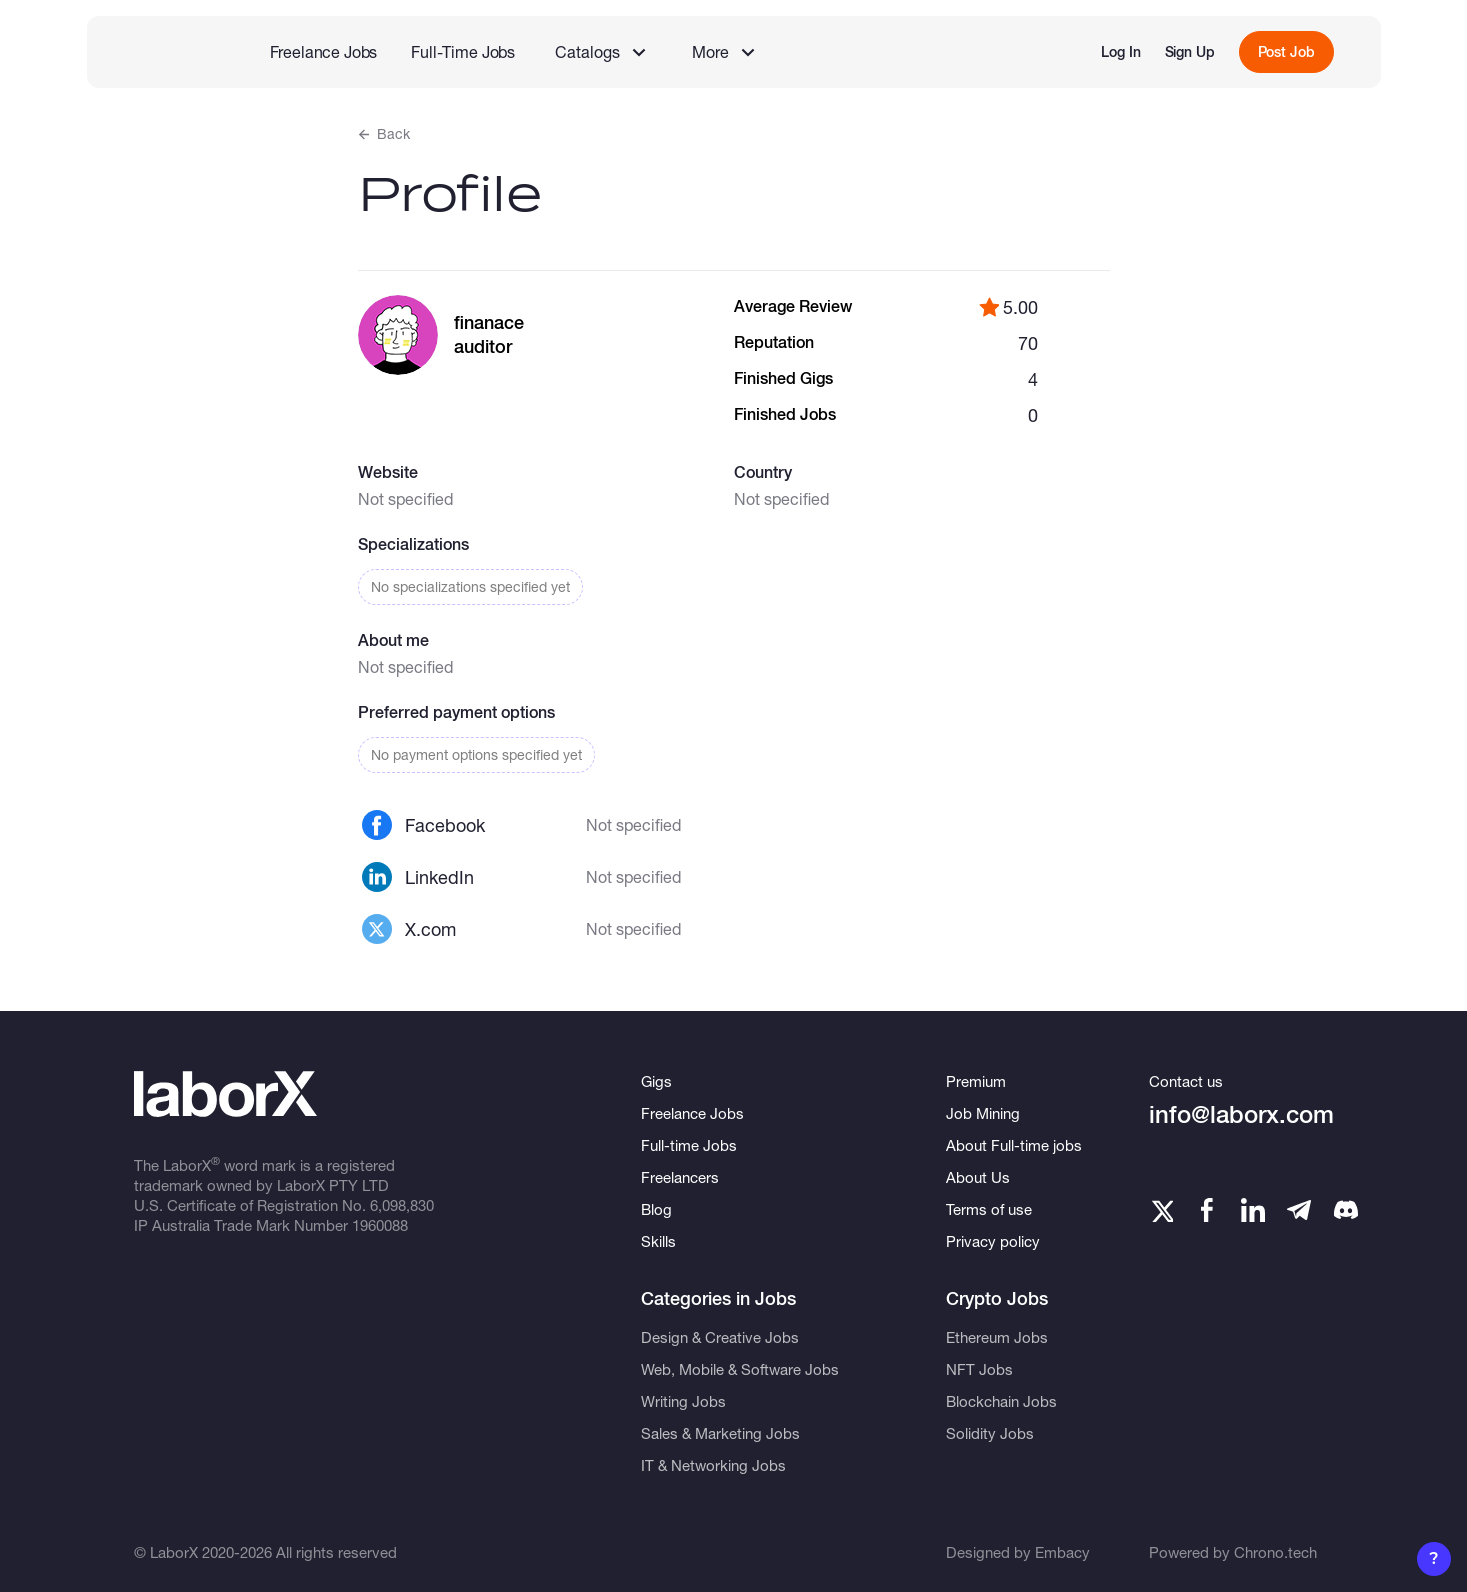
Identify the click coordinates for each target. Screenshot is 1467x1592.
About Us (978, 1177)
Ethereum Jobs (997, 1337)
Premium (976, 1081)
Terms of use (989, 1209)
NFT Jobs (979, 1369)
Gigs (656, 1081)
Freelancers (680, 1177)
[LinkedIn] (1253, 1210)
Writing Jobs (683, 1401)
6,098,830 (402, 1205)
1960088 (380, 1225)
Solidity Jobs (990, 1433)
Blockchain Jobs (1001, 1401)
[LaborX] (174, 52)
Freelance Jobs (324, 51)
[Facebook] (1207, 1210)
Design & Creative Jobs (720, 1337)
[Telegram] (1299, 1210)
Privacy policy (993, 1241)
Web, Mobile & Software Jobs (740, 1369)
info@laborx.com (1241, 1114)
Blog (656, 1209)
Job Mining (983, 1113)
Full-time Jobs (689, 1145)
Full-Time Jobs (463, 51)
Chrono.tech (1275, 1552)
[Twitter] (1161, 1210)
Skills (658, 1241)
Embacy (1062, 1552)
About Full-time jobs (1014, 1145)
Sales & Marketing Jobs (720, 1433)
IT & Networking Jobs (713, 1465)
